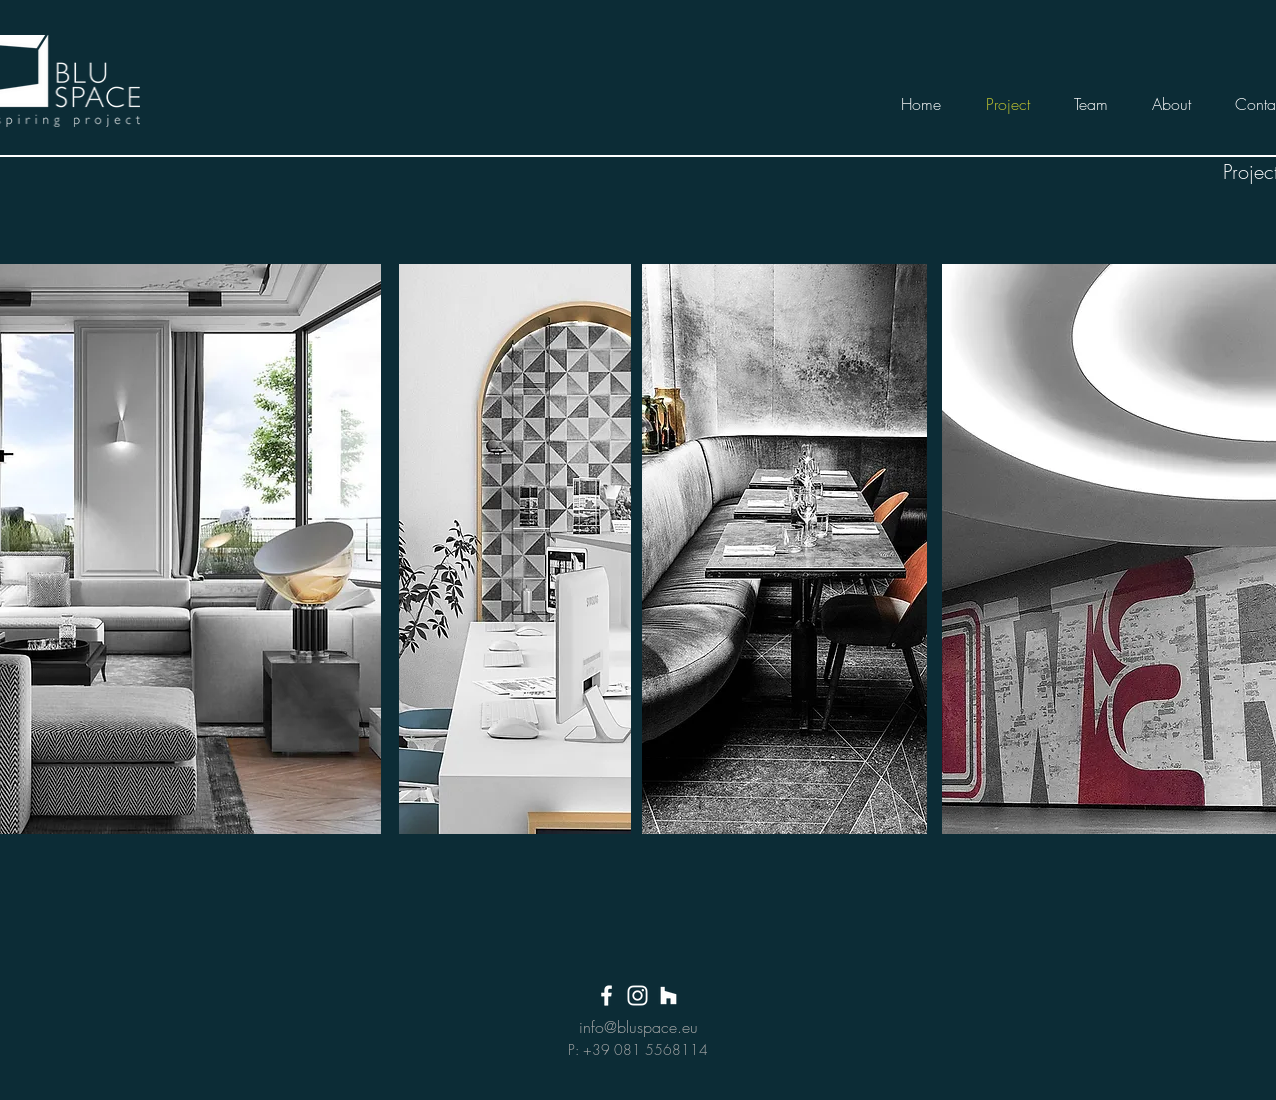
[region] (515, 549)
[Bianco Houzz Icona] (668, 995)
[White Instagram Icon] (637, 995)
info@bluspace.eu (638, 1027)
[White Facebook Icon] (606, 995)
